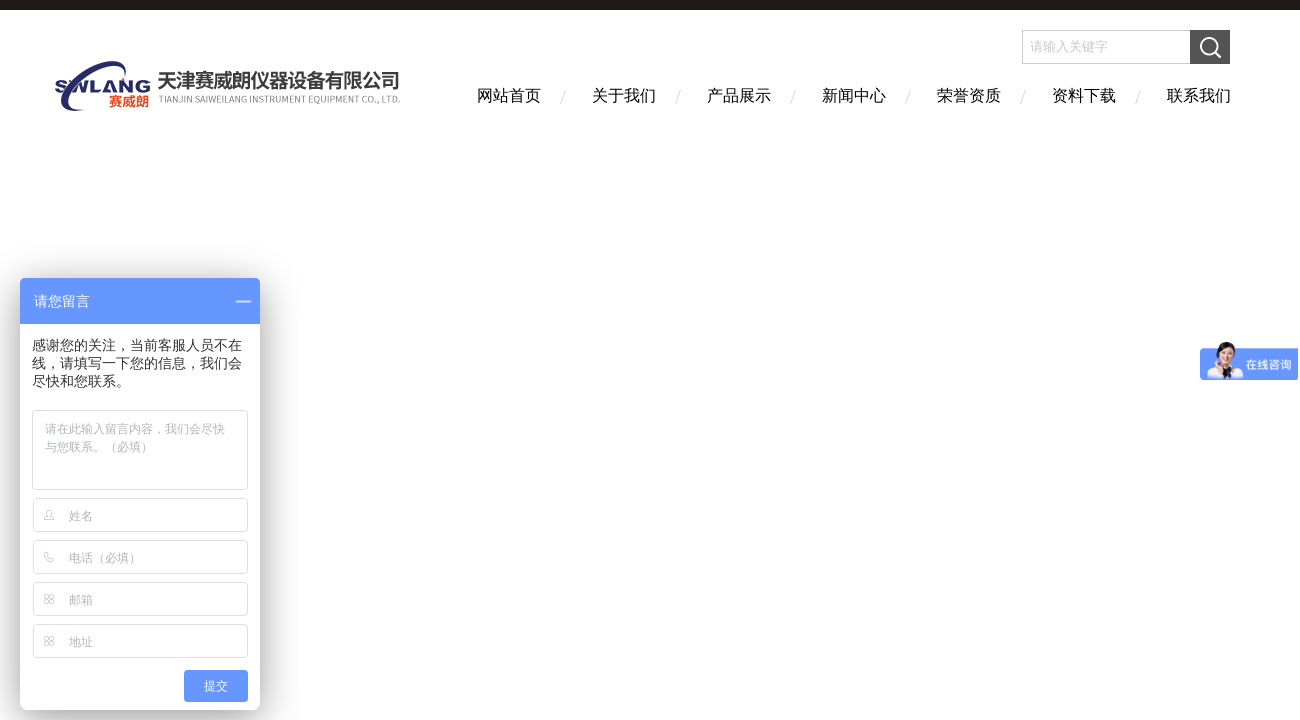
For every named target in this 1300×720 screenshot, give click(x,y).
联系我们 (1199, 95)
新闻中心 (854, 95)
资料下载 (1084, 95)
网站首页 (509, 95)
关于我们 (624, 95)
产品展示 (739, 95)
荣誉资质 (969, 95)
